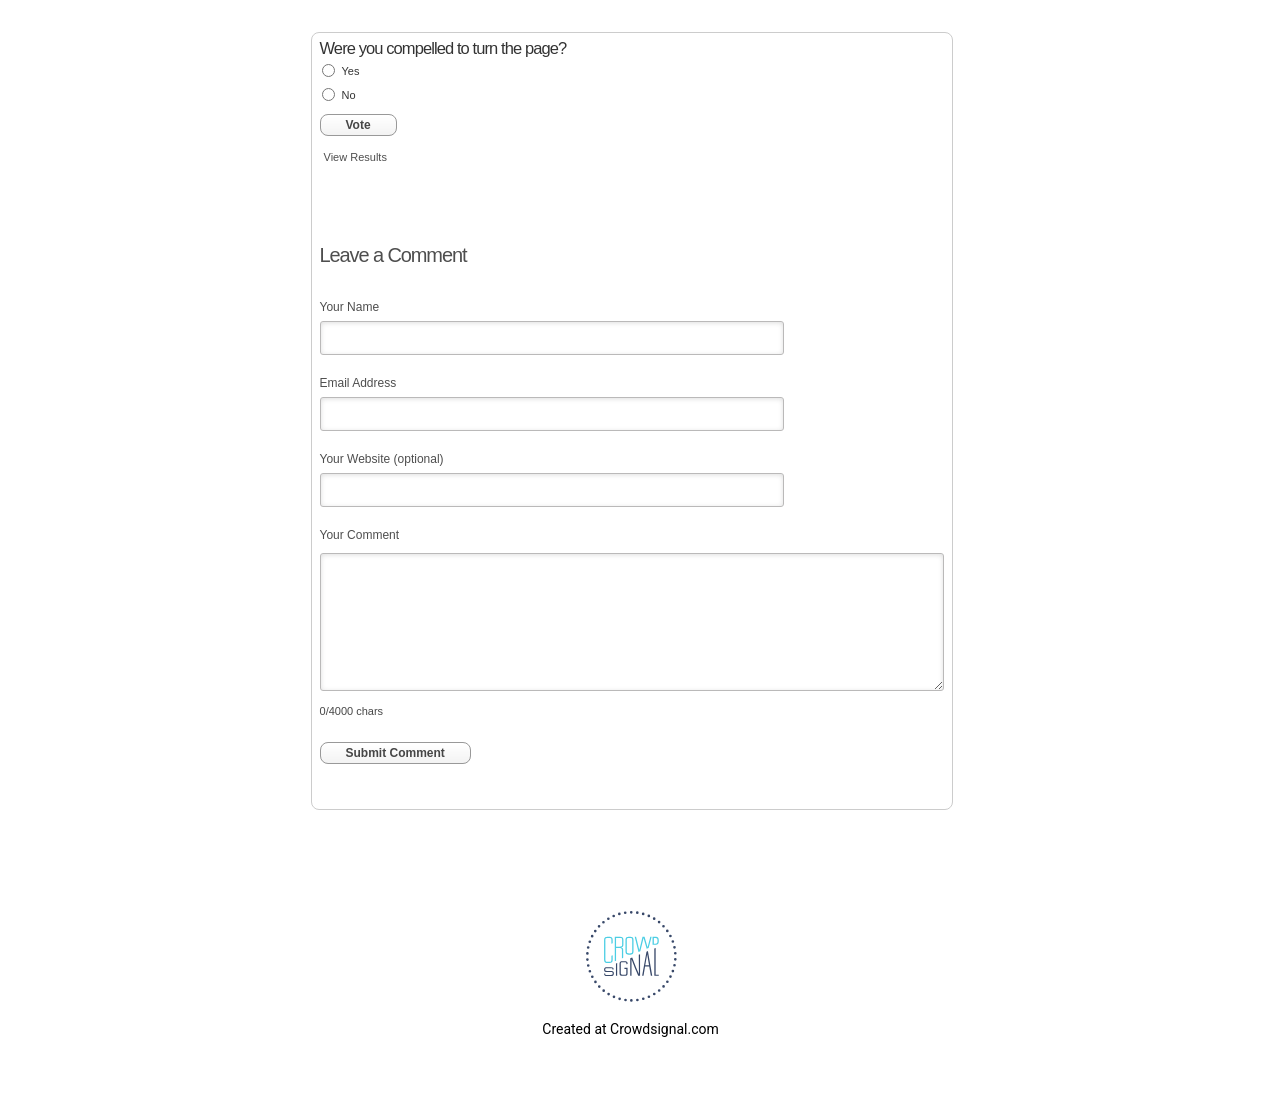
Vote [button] (358, 125)
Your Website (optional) (382, 459)
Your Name (350, 307)
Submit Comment (395, 753)
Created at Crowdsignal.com (630, 1029)
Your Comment (360, 535)
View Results (355, 157)
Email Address (358, 383)
